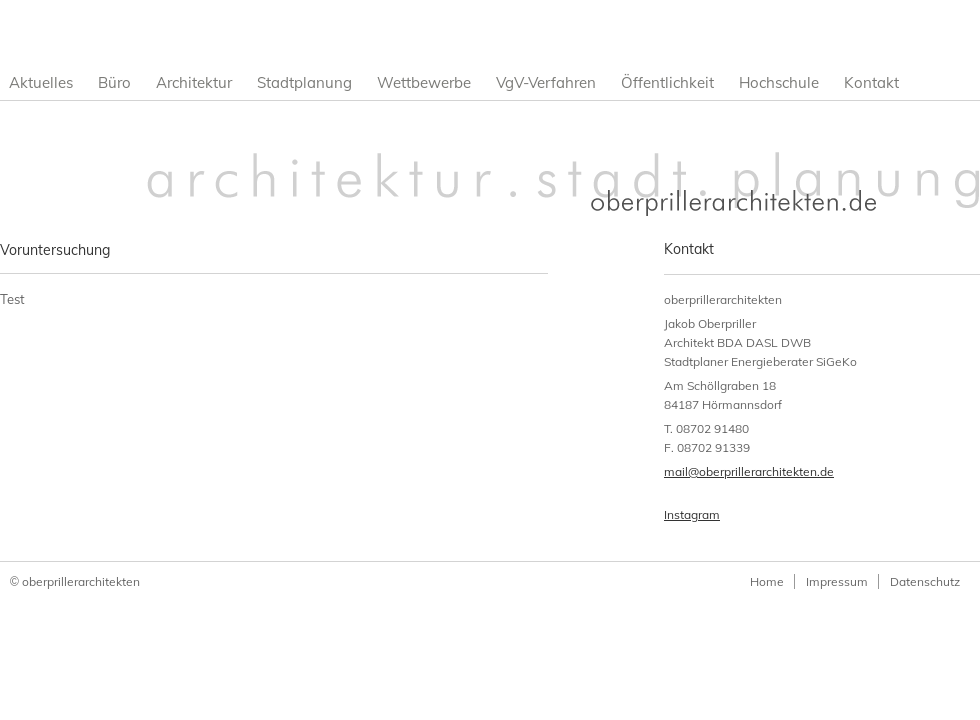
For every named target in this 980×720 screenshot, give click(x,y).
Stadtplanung (304, 82)
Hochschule (779, 82)
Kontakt (871, 82)
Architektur (194, 82)
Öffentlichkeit (667, 82)
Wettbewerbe (424, 82)
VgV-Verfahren (546, 82)
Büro (114, 82)
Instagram (692, 514)
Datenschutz (925, 581)
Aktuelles (41, 82)
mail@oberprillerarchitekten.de (749, 471)
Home (767, 581)
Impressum (837, 581)
